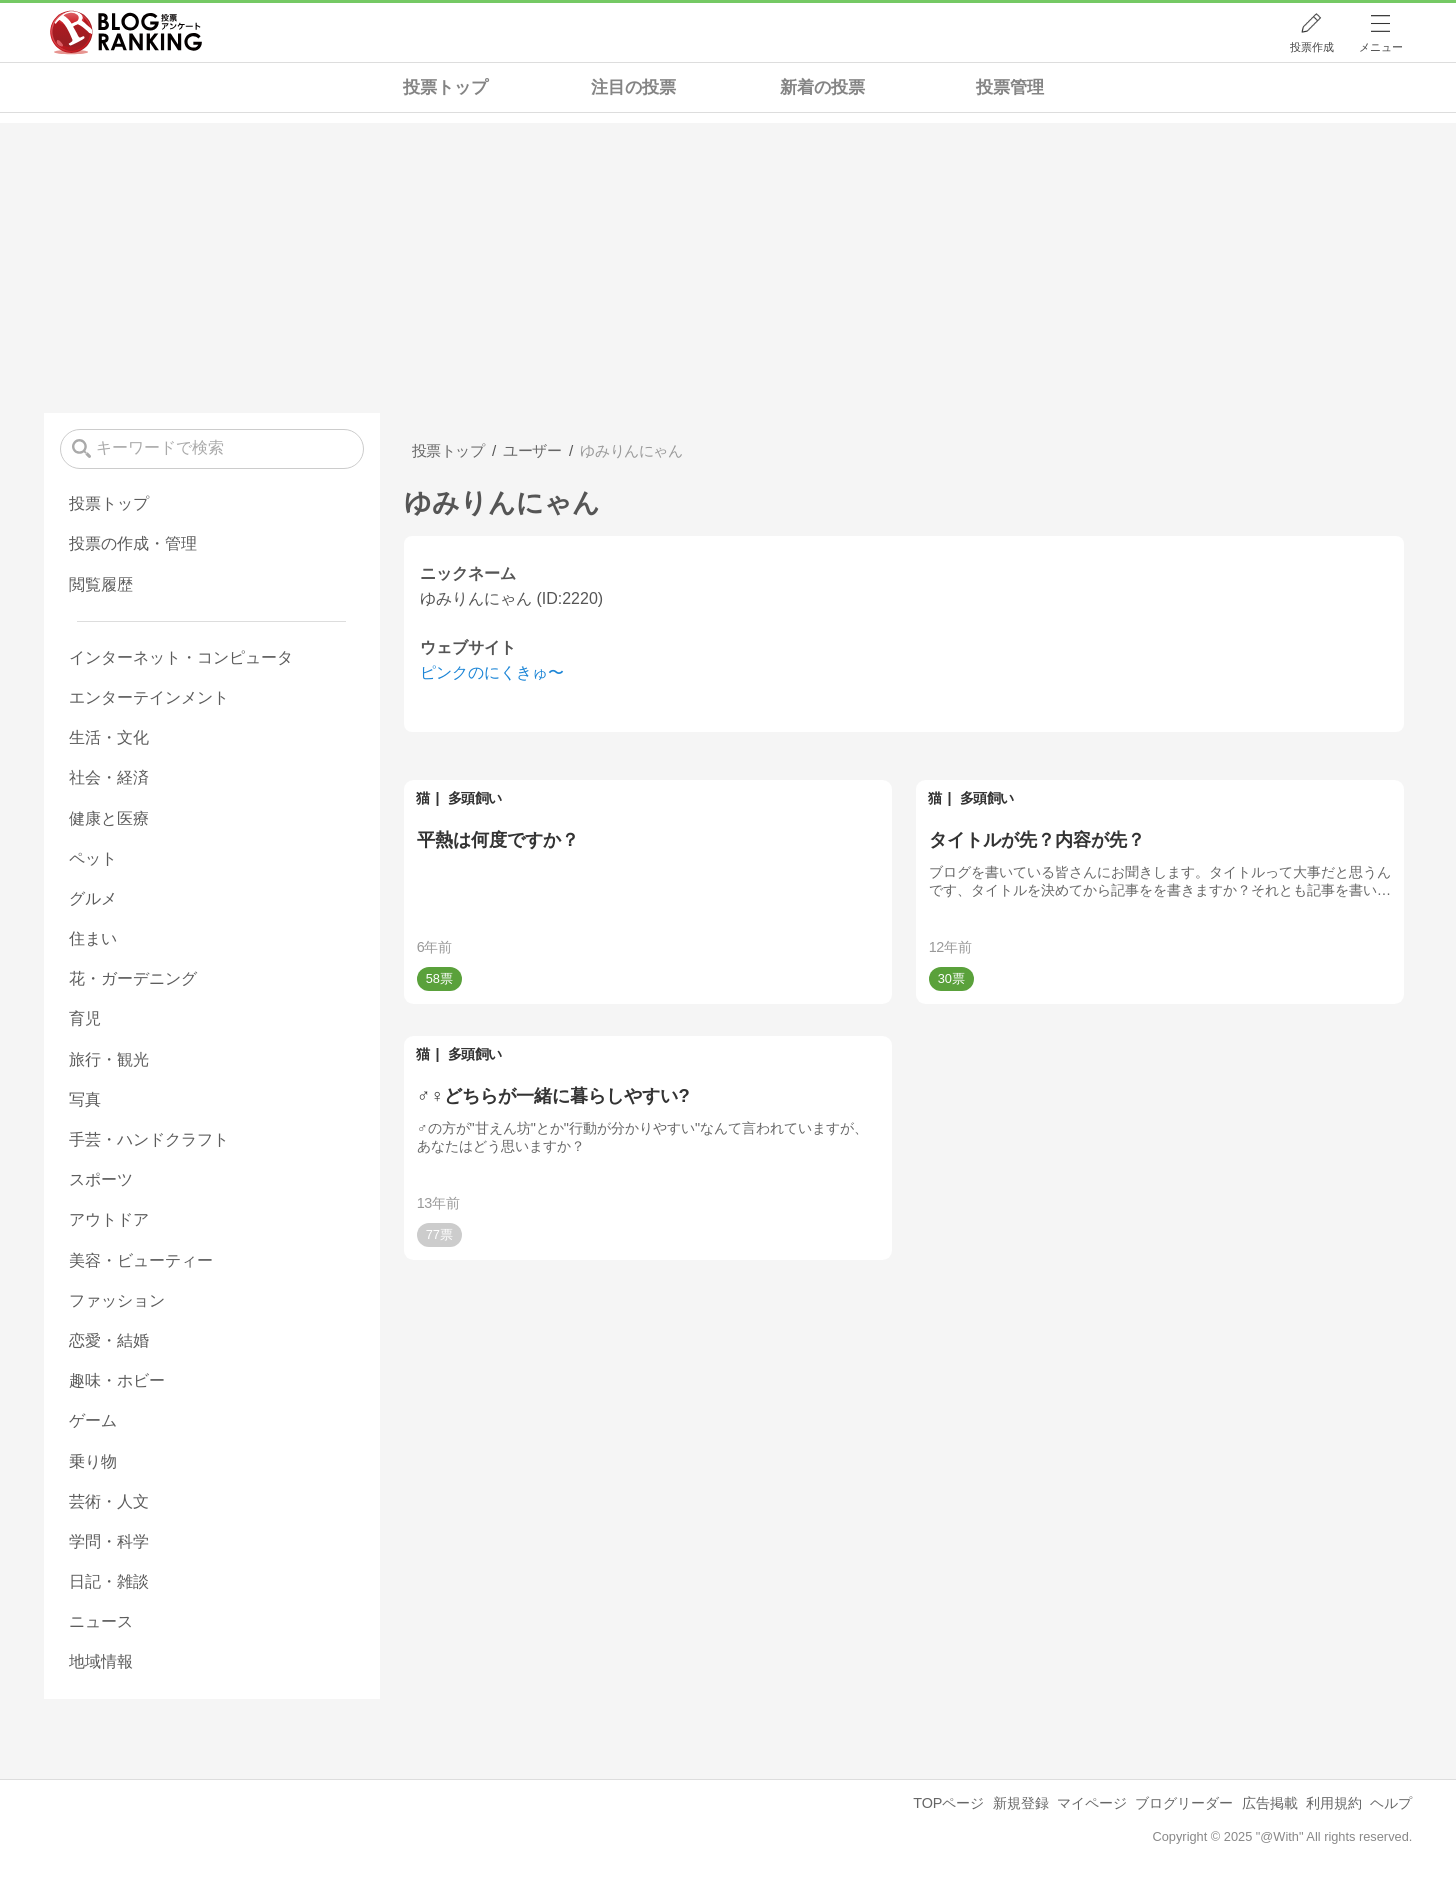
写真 (85, 1099)
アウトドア (109, 1219)
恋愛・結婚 (109, 1340)
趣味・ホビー (117, 1380)
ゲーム (93, 1420)
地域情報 (101, 1661)
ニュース (101, 1621)
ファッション (117, 1300)
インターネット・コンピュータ (181, 657)
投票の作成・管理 (133, 543)
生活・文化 (109, 737)
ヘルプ (1391, 1803)
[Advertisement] (728, 263)
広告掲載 (1270, 1803)
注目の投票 (633, 87)
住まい (93, 938)
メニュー (1381, 47)
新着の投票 (822, 87)
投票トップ (445, 87)
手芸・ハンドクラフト (149, 1139)
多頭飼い (475, 798)
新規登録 (1021, 1803)
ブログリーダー (1184, 1803)
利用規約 (1334, 1803)
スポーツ (101, 1179)
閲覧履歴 (101, 584)
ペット (93, 858)
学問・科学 (109, 1541)
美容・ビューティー (141, 1260)
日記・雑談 (109, 1581)
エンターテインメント (149, 697)
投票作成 (1312, 47)
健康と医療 (109, 818)
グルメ (93, 898)
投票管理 (1010, 87)
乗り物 (93, 1461)
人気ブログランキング (126, 33)
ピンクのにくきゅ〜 (492, 672)
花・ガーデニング (133, 978)
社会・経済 (109, 777)
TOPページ (948, 1803)
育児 (85, 1018)
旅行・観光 (109, 1059)
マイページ (1092, 1803)
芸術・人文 (109, 1501)
